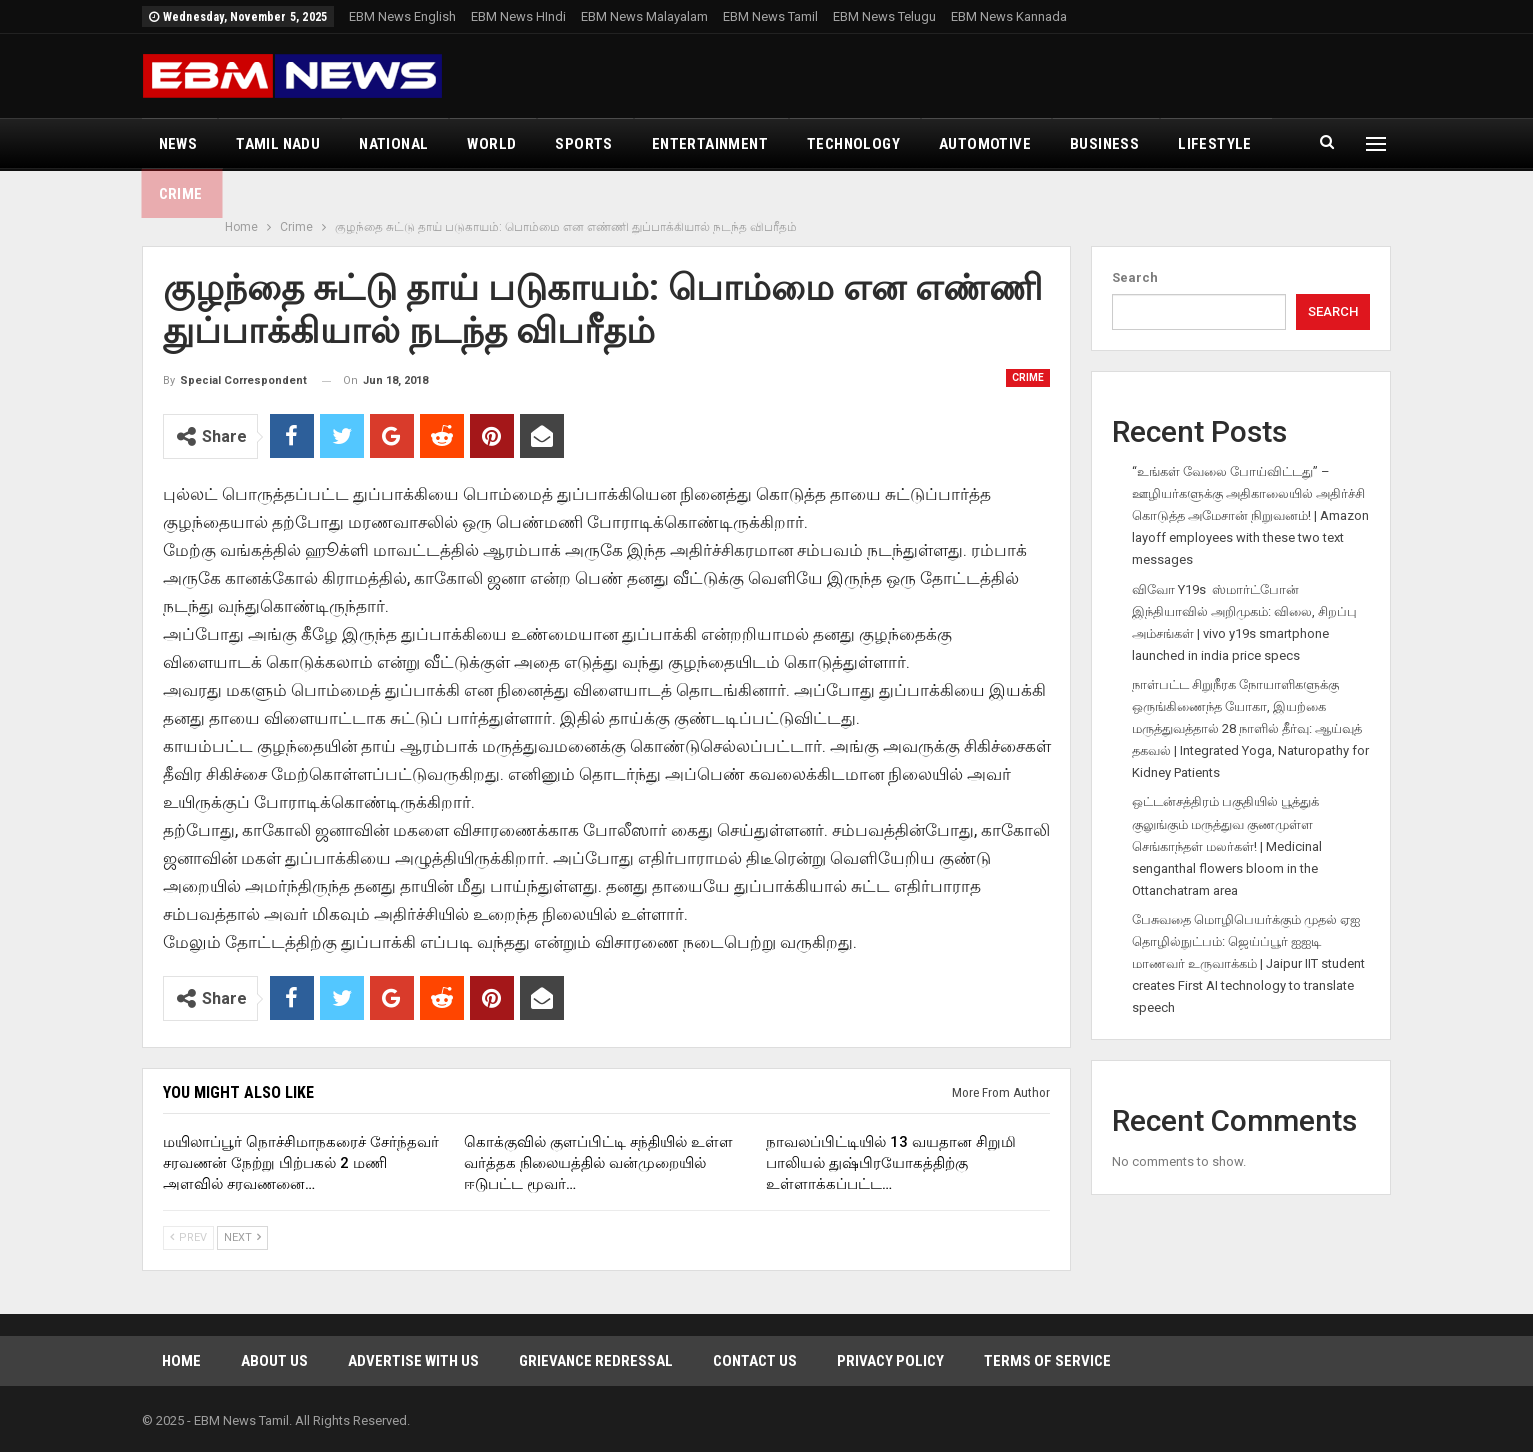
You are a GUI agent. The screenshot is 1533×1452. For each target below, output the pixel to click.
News (178, 144)
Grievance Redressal (596, 1361)
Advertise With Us (413, 1361)
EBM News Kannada (1009, 16)
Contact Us (755, 1361)
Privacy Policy (890, 1361)
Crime (1028, 377)
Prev (188, 1237)
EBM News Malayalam (644, 16)
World (491, 144)
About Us (274, 1361)
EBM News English (402, 16)
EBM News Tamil (770, 16)
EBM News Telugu (884, 16)
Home (181, 1361)
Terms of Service (1047, 1361)
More (1198, 144)
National (393, 144)
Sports (583, 144)
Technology (853, 144)
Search (1135, 277)
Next (242, 1237)
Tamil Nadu (278, 144)
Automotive (985, 144)
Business (1104, 144)
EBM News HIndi (518, 16)
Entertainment (710, 144)
